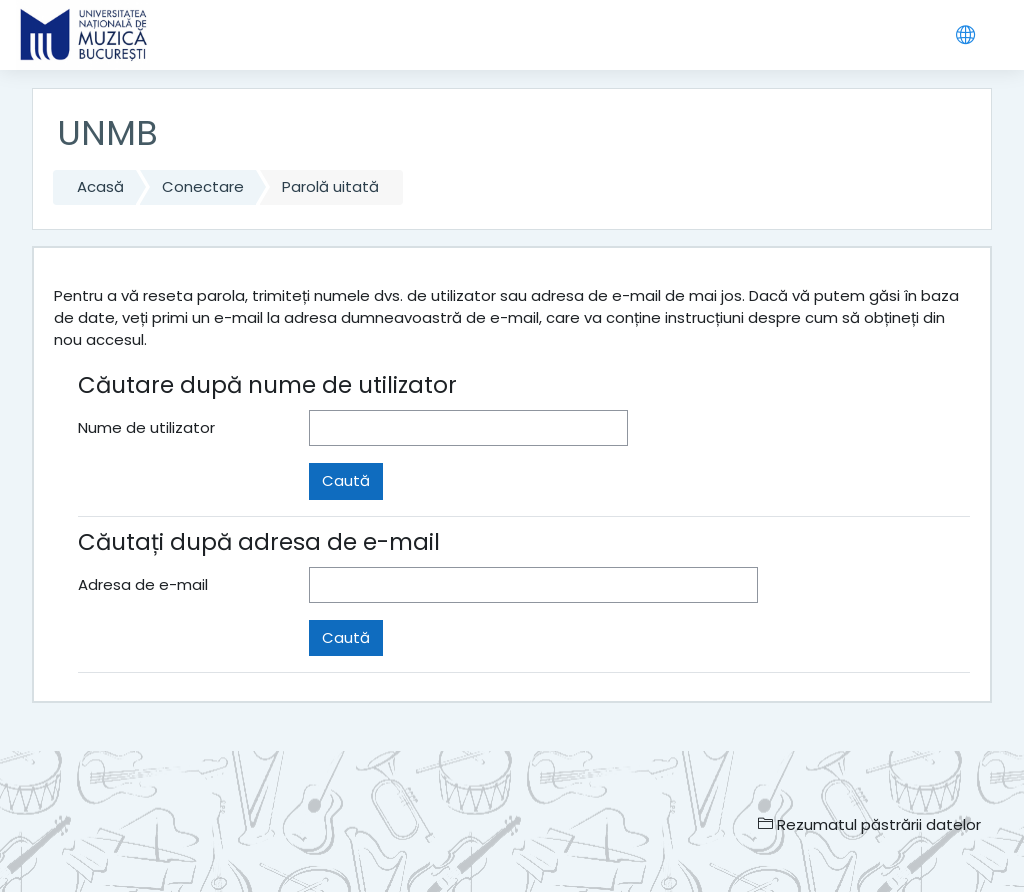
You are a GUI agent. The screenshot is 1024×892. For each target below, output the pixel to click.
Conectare (203, 186)
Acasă (100, 186)
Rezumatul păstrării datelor (869, 824)
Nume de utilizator (146, 427)
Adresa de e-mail (143, 584)
